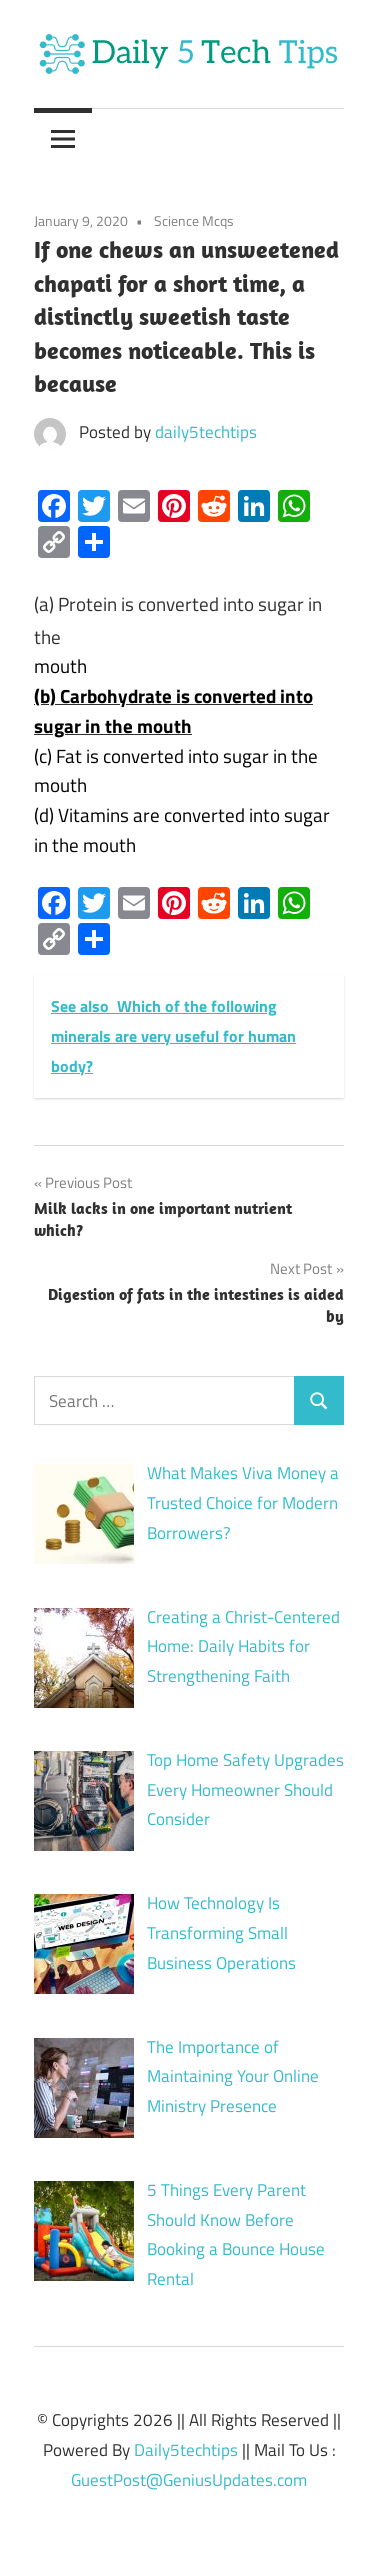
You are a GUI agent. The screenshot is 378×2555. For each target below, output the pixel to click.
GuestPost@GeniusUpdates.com (189, 2480)
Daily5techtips (186, 2450)
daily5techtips (206, 432)
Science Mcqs (194, 220)
